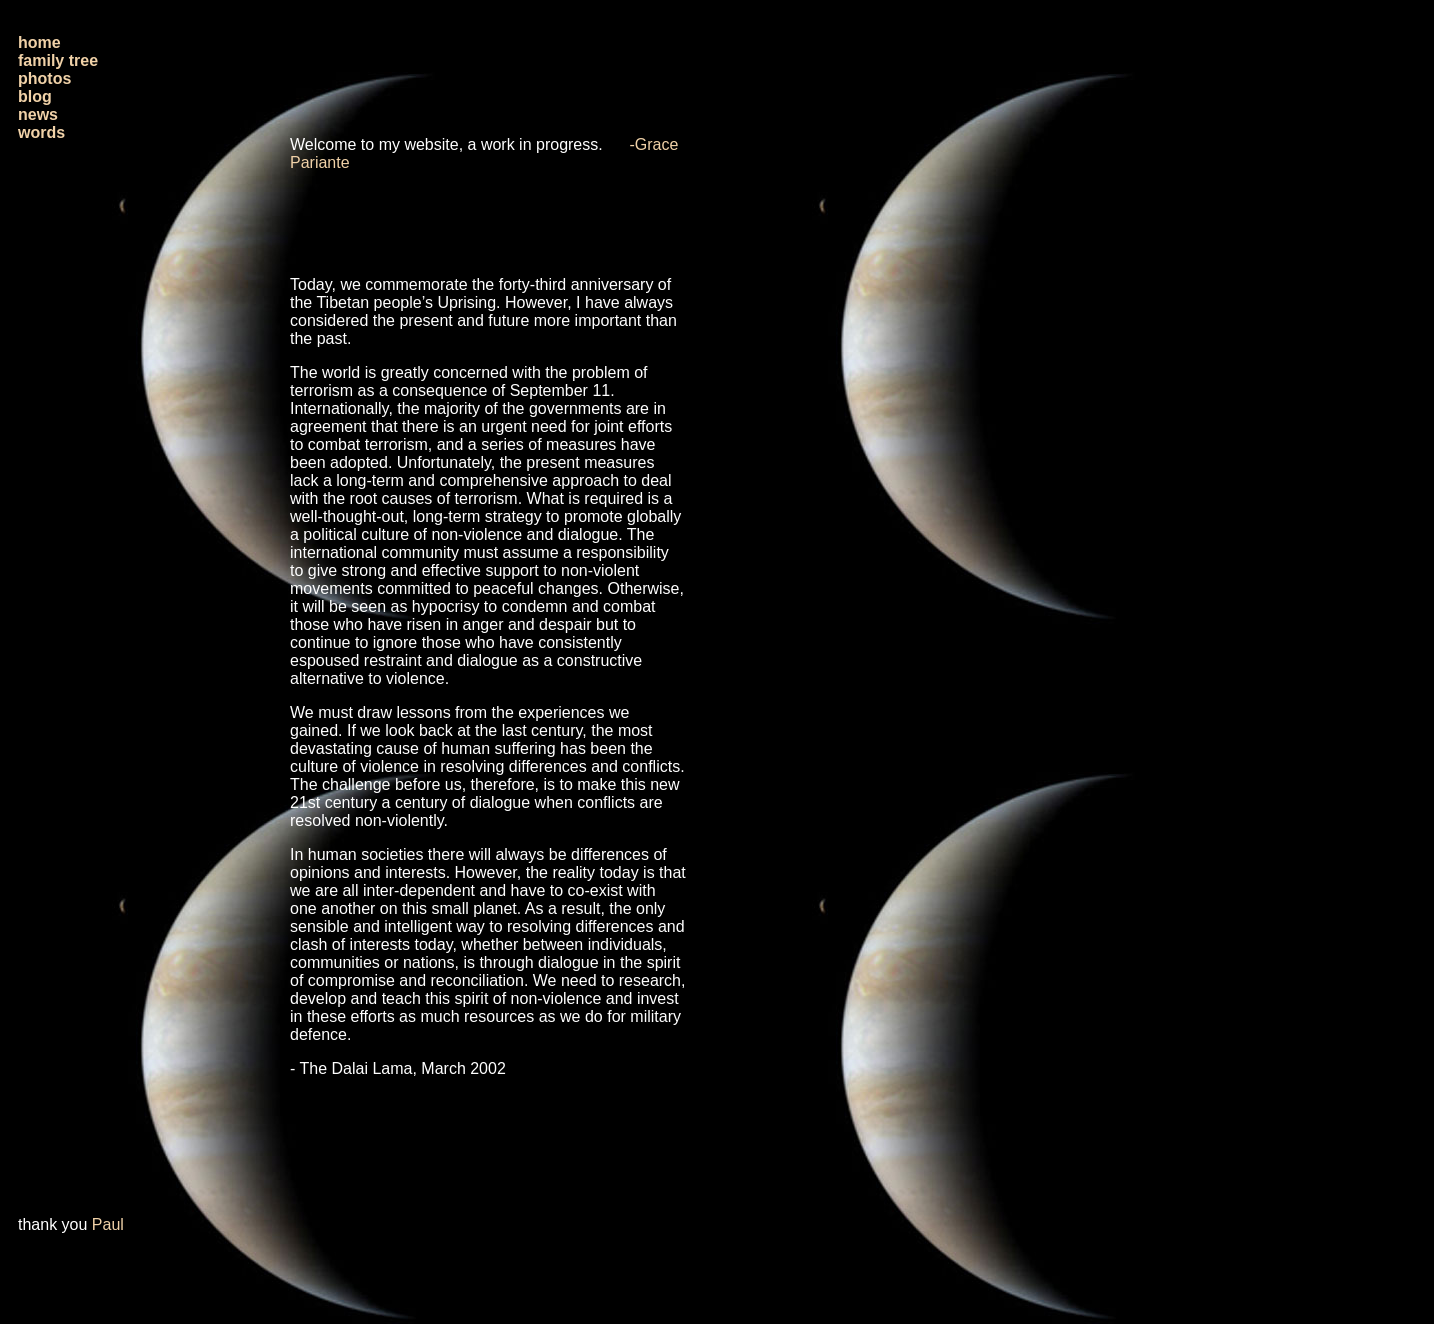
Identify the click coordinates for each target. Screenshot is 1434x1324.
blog (35, 96)
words (41, 132)
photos (44, 78)
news (38, 114)
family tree (58, 60)
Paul (108, 1224)
